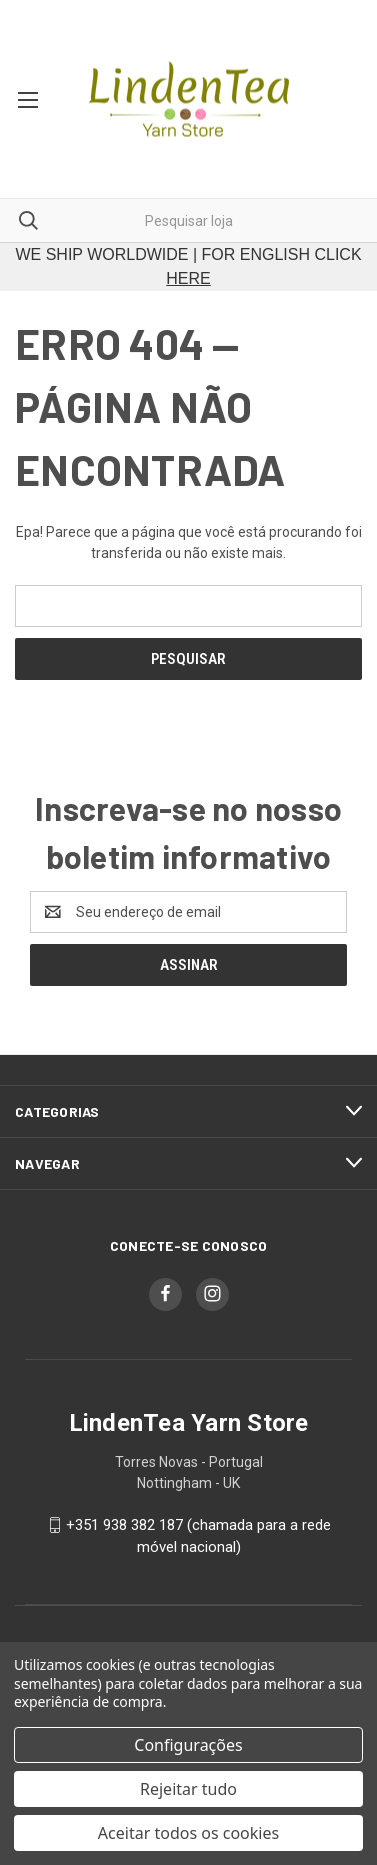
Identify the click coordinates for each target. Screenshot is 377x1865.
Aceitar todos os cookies (188, 1833)
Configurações (188, 1745)
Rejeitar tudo (188, 1789)
